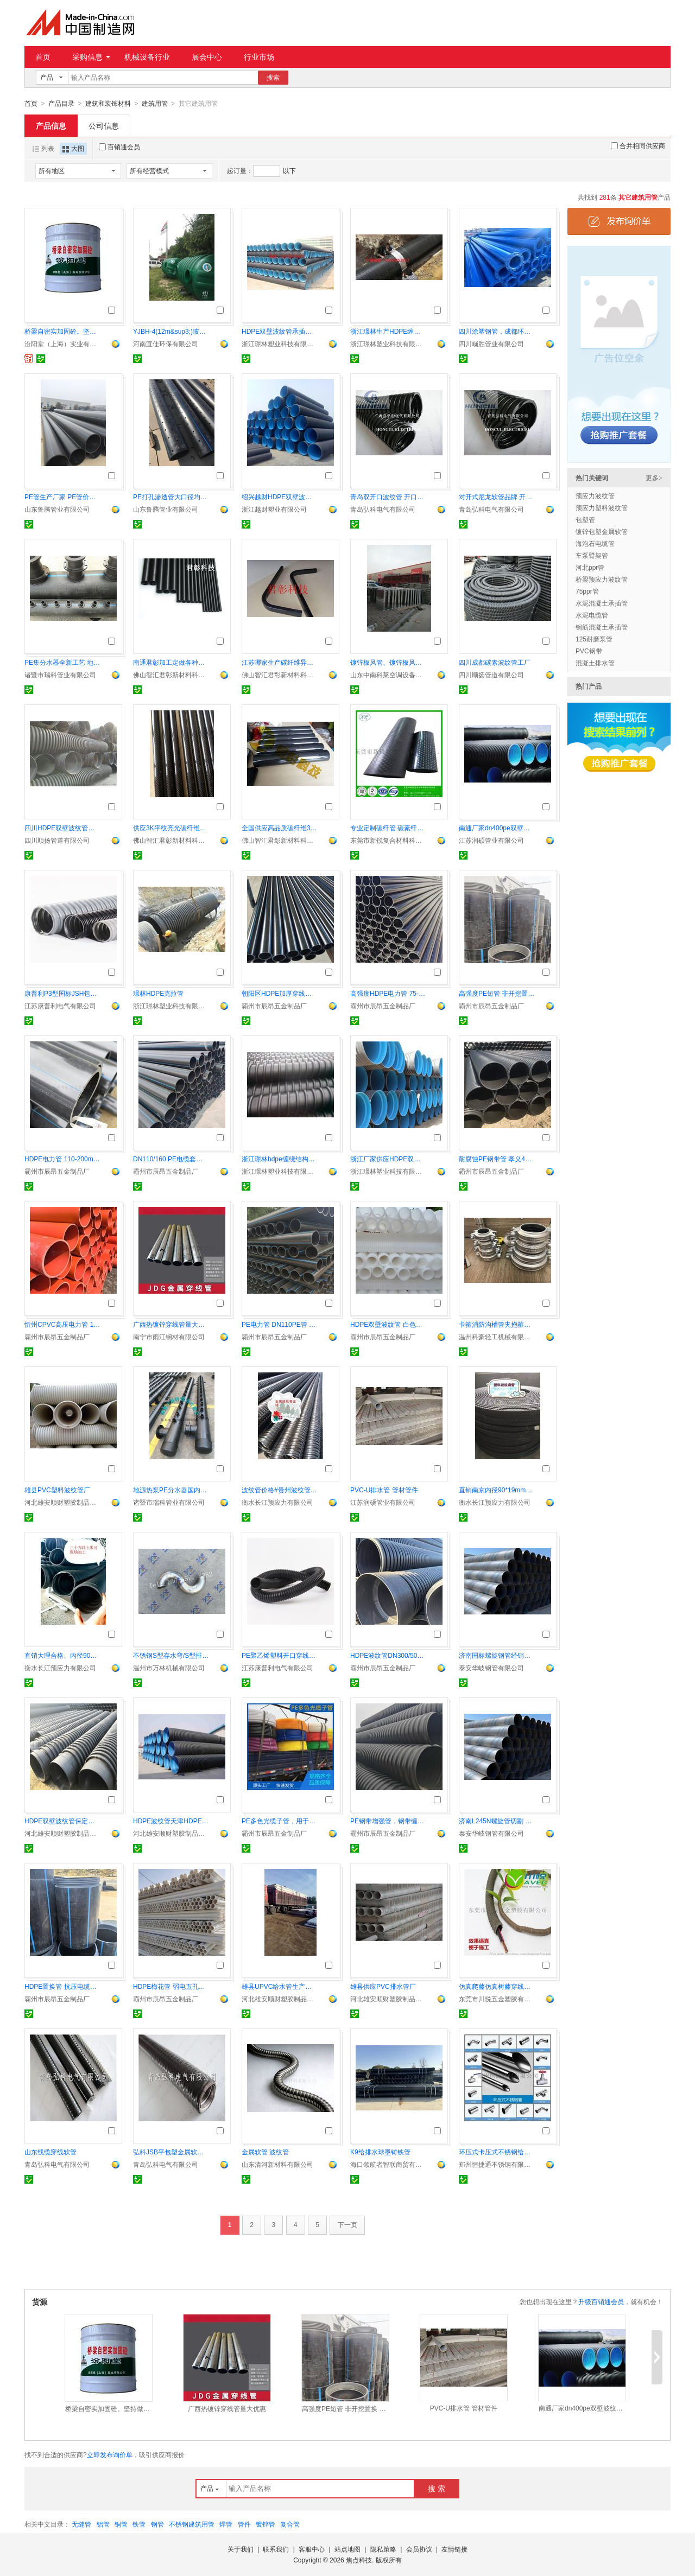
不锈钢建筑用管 (191, 2524)
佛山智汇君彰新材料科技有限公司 (171, 674)
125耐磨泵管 (594, 639)
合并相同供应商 (638, 145)
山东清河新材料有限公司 (277, 2164)
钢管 (157, 2524)
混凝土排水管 (595, 662)
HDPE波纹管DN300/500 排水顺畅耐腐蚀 (388, 1655)
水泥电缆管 (592, 615)
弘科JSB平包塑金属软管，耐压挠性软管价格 (171, 2151)
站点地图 (347, 2549)
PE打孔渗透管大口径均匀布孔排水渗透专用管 (171, 496)
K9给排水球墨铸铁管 (380, 2151)
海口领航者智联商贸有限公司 (388, 2164)
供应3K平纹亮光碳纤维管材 (171, 827)
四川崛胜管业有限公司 (491, 343)
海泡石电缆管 (595, 543)
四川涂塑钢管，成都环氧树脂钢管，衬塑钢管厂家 (497, 331)
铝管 (103, 2524)
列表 (43, 148)
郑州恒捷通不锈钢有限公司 (497, 2164)
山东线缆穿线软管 (50, 2151)
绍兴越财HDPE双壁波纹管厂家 (280, 496)
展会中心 (207, 57)
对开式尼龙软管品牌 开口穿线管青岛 (497, 496)
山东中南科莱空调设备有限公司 (388, 674)
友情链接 (454, 2549)
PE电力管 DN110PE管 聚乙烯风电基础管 (280, 1324)
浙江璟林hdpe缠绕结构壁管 (280, 1158)
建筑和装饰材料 (108, 103)
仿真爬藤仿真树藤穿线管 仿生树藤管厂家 (497, 1986)
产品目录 (61, 103)
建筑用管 (155, 103)
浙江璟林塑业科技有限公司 (280, 343)
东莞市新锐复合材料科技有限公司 (388, 840)
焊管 (225, 2524)
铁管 (139, 2524)
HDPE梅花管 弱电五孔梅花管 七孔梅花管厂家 (171, 1986)
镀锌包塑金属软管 (602, 531)
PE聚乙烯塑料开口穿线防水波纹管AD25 (280, 1655)
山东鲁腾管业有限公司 (57, 509)
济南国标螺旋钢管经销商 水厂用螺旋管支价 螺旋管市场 (497, 1655)
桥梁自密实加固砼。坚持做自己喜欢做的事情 (62, 331)
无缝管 (81, 2524)
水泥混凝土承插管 (602, 603)
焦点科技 (359, 2560)
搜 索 (436, 2488)
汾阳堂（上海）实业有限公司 (62, 343)
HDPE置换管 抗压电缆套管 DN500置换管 (62, 1986)
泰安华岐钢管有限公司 (491, 1667)
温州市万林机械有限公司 (169, 1667)
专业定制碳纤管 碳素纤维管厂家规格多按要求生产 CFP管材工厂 (388, 827)
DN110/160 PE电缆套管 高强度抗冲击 (171, 1158)
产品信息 (51, 125)
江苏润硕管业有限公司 (491, 840)
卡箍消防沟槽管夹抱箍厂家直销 (497, 1324)
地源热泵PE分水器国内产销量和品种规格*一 (171, 1489)
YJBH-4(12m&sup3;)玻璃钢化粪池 (171, 331)
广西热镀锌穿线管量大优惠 (171, 1324)
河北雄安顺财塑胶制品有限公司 (62, 1502)
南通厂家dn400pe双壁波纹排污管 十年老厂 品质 (497, 827)
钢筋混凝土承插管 (602, 627)
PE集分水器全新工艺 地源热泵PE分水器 (62, 662)
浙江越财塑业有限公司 (274, 509)
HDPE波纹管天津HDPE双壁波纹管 (171, 1820)
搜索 (273, 77)
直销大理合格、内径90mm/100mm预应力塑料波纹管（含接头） (62, 1655)
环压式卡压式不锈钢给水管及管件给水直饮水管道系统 (497, 2151)
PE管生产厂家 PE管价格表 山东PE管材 (62, 496)
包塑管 (585, 519)
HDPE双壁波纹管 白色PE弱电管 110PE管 (388, 1324)
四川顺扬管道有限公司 (491, 674)
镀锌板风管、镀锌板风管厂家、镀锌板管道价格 (388, 662)
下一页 (347, 2224)
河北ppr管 (590, 567)
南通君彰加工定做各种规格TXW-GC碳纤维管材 (171, 662)
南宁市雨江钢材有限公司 (169, 1336)
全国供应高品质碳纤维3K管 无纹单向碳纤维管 (280, 827)
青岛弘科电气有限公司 (382, 509)
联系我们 (276, 2549)
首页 (42, 57)
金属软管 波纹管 (265, 2151)
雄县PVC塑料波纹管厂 (57, 1489)
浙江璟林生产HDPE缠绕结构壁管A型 (388, 331)
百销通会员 (119, 146)
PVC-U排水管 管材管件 (384, 1489)
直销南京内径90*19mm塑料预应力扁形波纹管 (497, 1489)
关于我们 (241, 2549)
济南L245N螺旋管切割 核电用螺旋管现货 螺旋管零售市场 (497, 1820)
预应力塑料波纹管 (602, 507)
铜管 (121, 2524)
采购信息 (91, 57)
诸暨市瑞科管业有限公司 (60, 674)
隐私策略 (383, 2549)
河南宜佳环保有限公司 (165, 343)
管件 (244, 2524)
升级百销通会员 (601, 2301)
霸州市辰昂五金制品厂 (274, 1005)
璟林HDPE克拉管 (158, 993)
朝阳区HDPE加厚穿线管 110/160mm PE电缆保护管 (280, 993)
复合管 (290, 2524)
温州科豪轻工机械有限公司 (497, 1336)
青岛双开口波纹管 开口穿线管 (388, 496)
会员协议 (419, 2549)
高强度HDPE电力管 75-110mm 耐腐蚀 (388, 993)
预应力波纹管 (595, 495)
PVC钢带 (589, 650)
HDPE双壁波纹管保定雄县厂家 (62, 1820)
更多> (654, 477)
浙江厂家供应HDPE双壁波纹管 (388, 1158)
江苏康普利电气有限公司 (60, 1005)
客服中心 (312, 2549)
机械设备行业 (147, 57)
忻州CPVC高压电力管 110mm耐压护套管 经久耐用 (62, 1324)
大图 (73, 148)
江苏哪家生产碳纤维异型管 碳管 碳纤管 (280, 662)
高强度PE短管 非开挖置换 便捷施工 (497, 993)
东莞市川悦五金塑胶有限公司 (497, 1998)
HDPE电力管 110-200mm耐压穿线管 (62, 1158)
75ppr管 (587, 591)
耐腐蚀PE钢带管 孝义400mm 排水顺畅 (497, 1158)
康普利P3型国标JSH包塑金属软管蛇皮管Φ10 (62, 993)
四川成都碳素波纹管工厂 (494, 662)
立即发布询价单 (109, 2454)
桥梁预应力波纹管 (602, 579)
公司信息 (104, 125)
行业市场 (259, 57)
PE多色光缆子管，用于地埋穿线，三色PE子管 (280, 1820)
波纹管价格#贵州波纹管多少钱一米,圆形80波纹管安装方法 (280, 1489)
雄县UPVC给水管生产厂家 (280, 1986)
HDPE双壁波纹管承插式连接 (280, 331)
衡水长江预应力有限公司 (277, 1502)
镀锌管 (265, 2524)
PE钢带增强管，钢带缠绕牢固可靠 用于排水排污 (388, 1820)
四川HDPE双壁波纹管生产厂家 (62, 827)
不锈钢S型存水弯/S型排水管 (171, 1655)
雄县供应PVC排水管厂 (383, 1986)
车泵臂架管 (592, 555)
